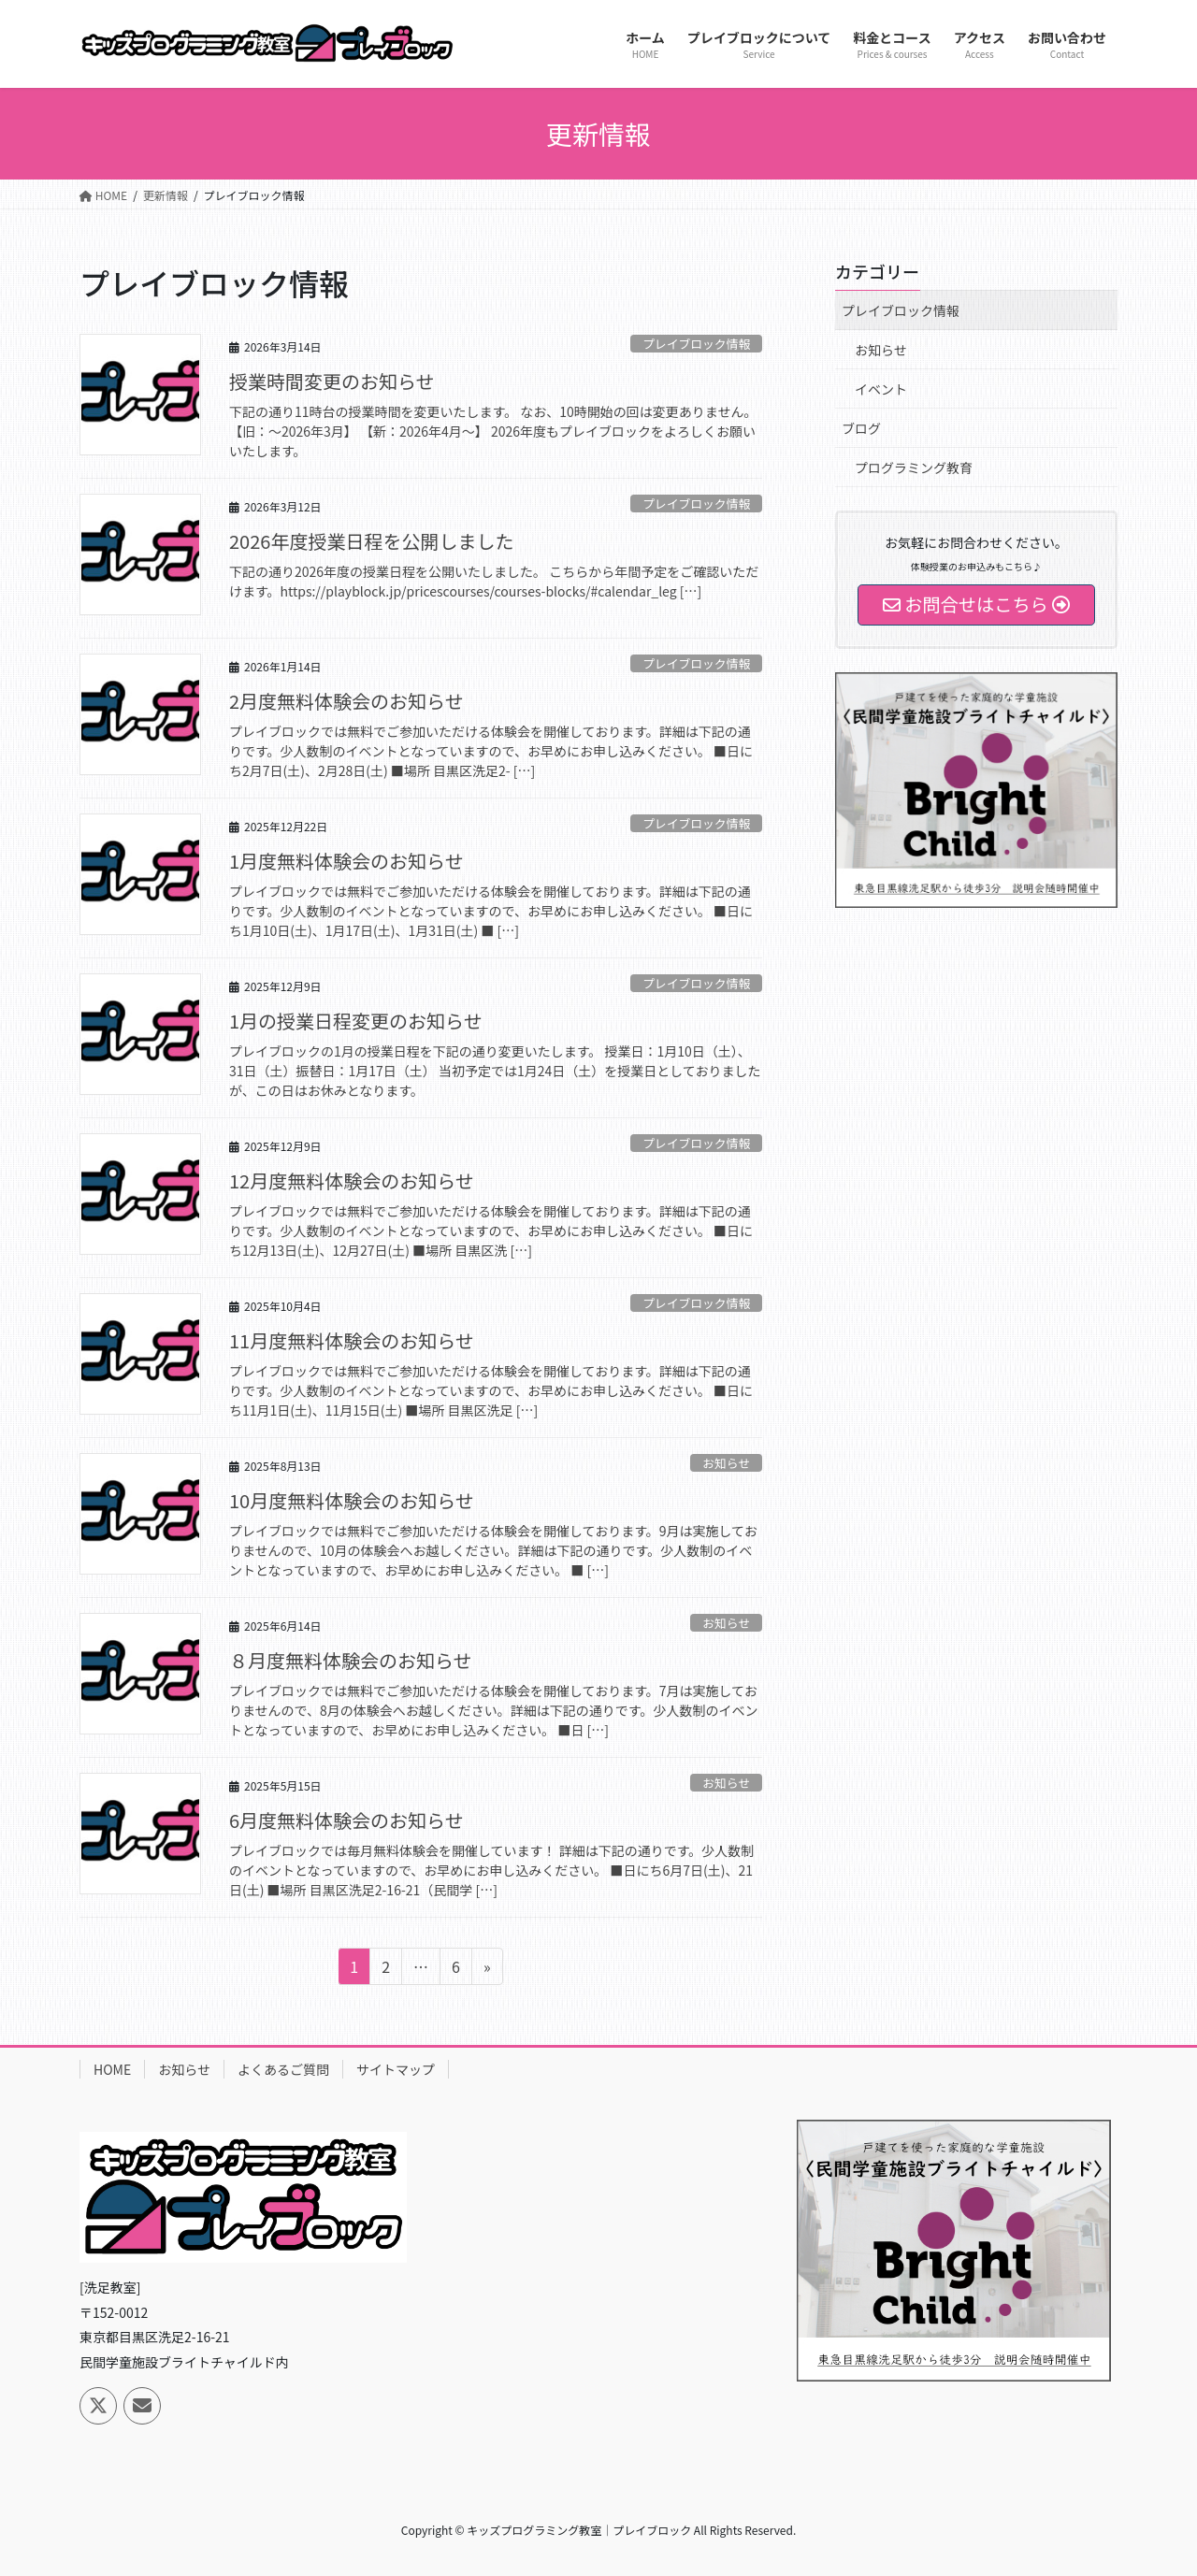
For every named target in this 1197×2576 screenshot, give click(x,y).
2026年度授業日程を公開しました (371, 540)
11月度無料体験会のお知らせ (351, 1340)
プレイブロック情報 (696, 344)
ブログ (861, 428)
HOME (112, 2069)
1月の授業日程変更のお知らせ (356, 1020)
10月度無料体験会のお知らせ (351, 1500)
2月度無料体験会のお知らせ (346, 700)
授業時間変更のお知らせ (332, 381)
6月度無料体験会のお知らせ (346, 1820)
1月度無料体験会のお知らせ (346, 860)
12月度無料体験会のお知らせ (351, 1180)
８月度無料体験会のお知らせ (350, 1660)
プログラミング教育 (914, 467)
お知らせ (726, 1463)
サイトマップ (395, 2069)
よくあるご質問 (283, 2069)
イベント (881, 389)
